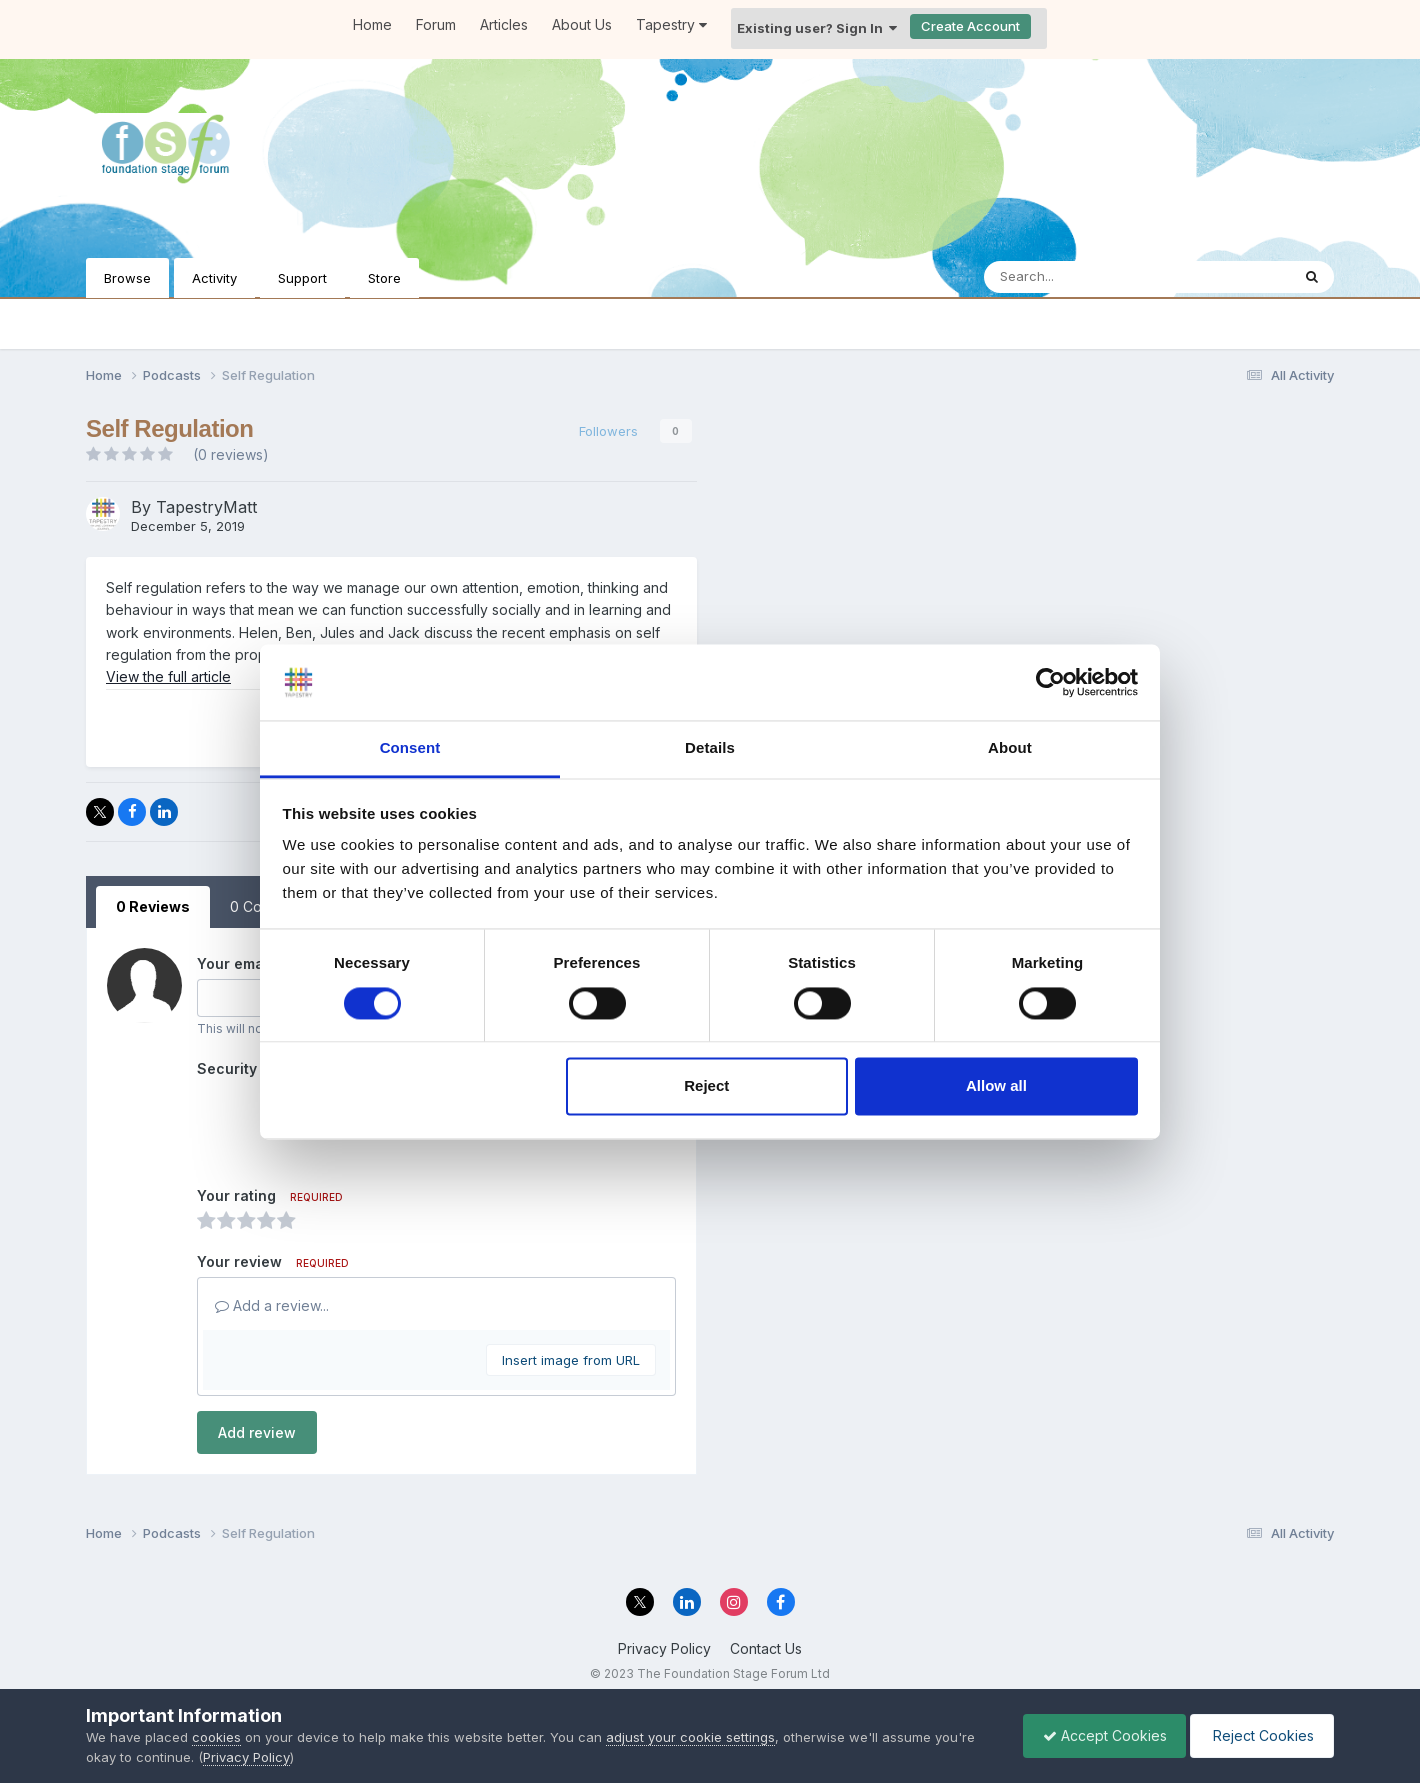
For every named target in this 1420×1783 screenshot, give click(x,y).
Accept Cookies (1100, 1735)
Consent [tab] (410, 748)
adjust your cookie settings (690, 1737)
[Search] (1082, 277)
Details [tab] (710, 748)
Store (384, 278)
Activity (214, 278)
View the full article (168, 676)
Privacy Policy (664, 1648)
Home (372, 24)
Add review (257, 1432)
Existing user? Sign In (817, 28)
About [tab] (1010, 748)
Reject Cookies (1260, 1735)
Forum (436, 24)
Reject (706, 1086)
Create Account (970, 26)
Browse (127, 278)
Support (302, 278)
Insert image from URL (571, 1360)
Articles (504, 24)
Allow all (996, 1086)
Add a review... (272, 1305)
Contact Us (766, 1648)
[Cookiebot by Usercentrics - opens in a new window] (1050, 682)
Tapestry (671, 24)
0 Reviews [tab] (153, 906)
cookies (216, 1737)
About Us (582, 24)
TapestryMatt (206, 507)
